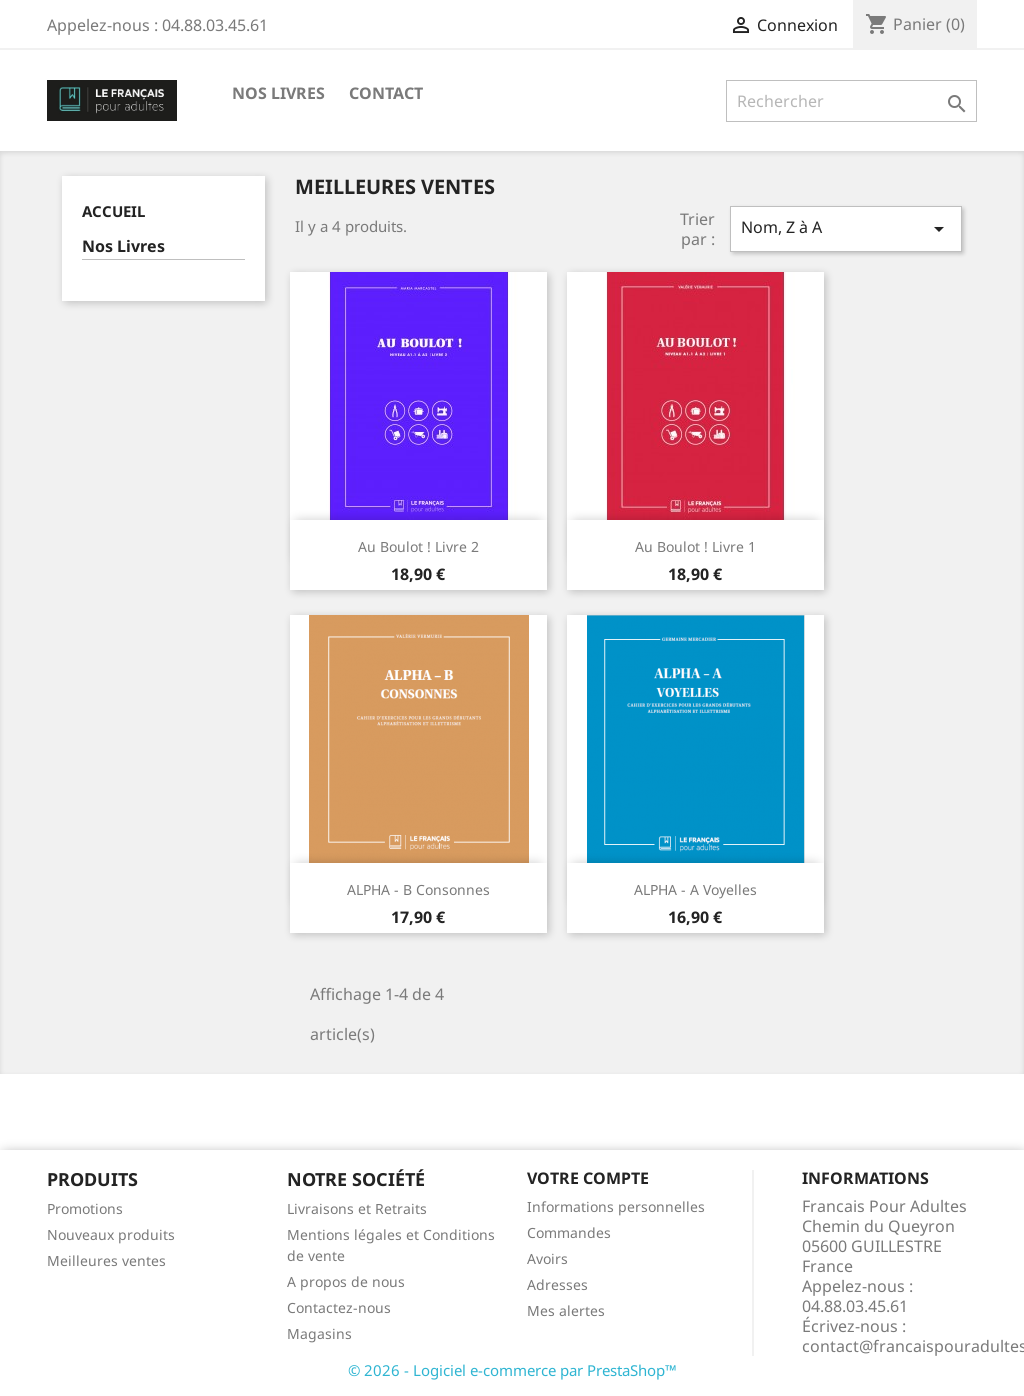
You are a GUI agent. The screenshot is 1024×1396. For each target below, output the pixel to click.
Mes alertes (566, 1310)
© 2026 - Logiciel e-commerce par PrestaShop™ (512, 1370)
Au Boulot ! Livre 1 (695, 546)
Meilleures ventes (106, 1260)
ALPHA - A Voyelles (695, 889)
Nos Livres (278, 93)
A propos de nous (346, 1281)
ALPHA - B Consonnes (418, 889)
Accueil (113, 211)
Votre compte (588, 1178)
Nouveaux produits (111, 1234)
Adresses (557, 1284)
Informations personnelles (616, 1206)
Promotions (85, 1208)
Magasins (319, 1333)
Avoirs (547, 1258)
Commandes (569, 1232)
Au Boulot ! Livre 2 (418, 546)
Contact (386, 93)
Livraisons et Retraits (357, 1208)
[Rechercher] (851, 101)
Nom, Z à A (846, 228)
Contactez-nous (339, 1307)
